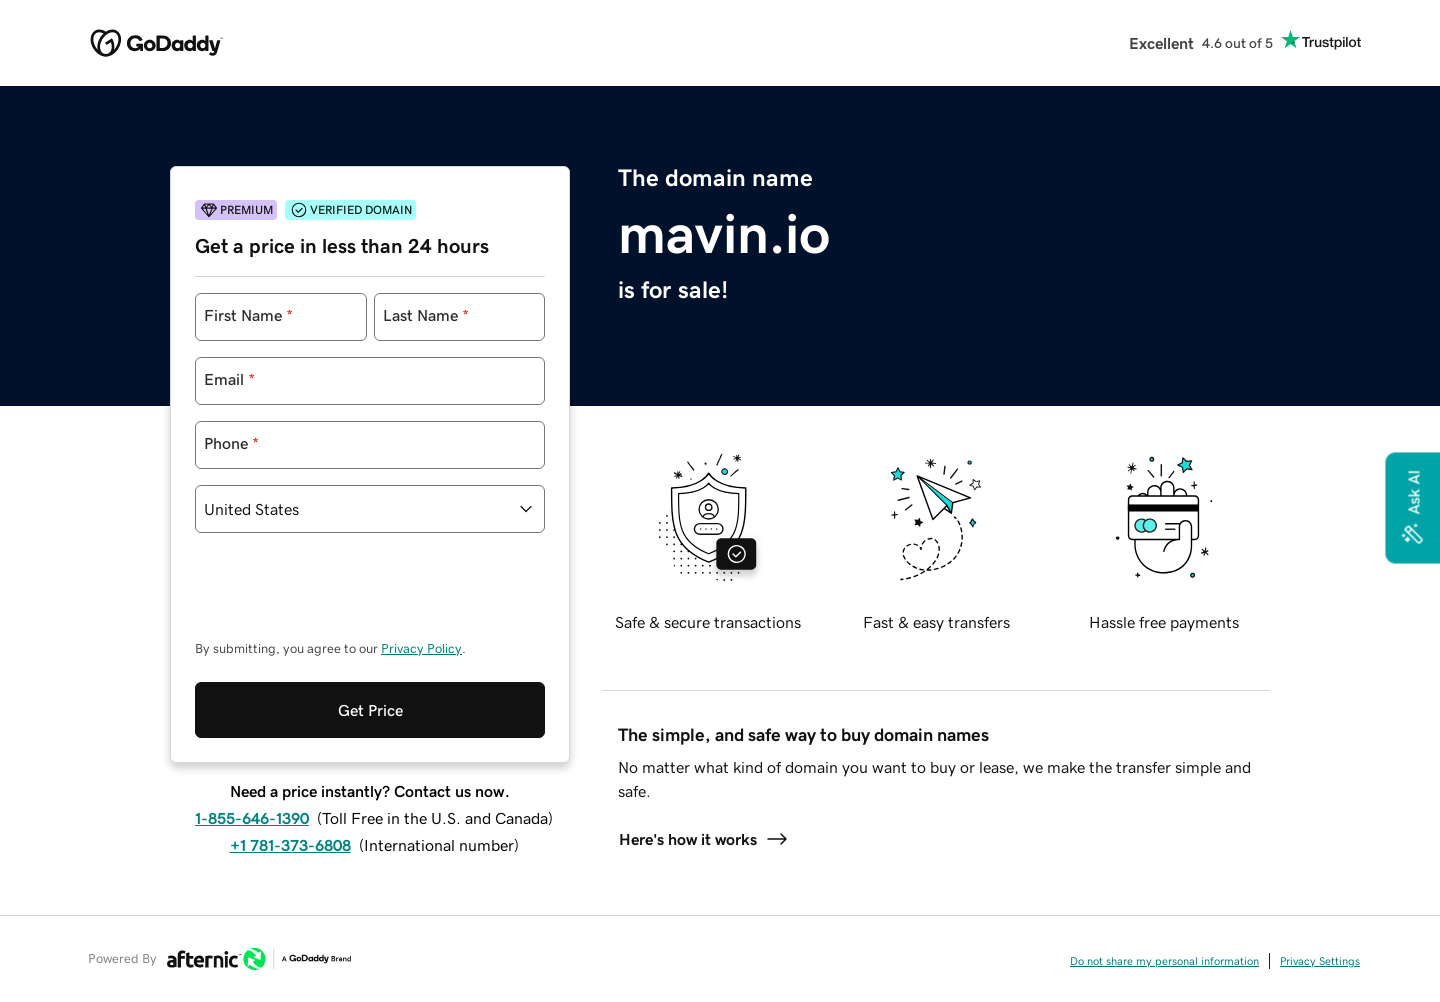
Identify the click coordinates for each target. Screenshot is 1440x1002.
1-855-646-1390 (252, 736)
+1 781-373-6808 (290, 763)
